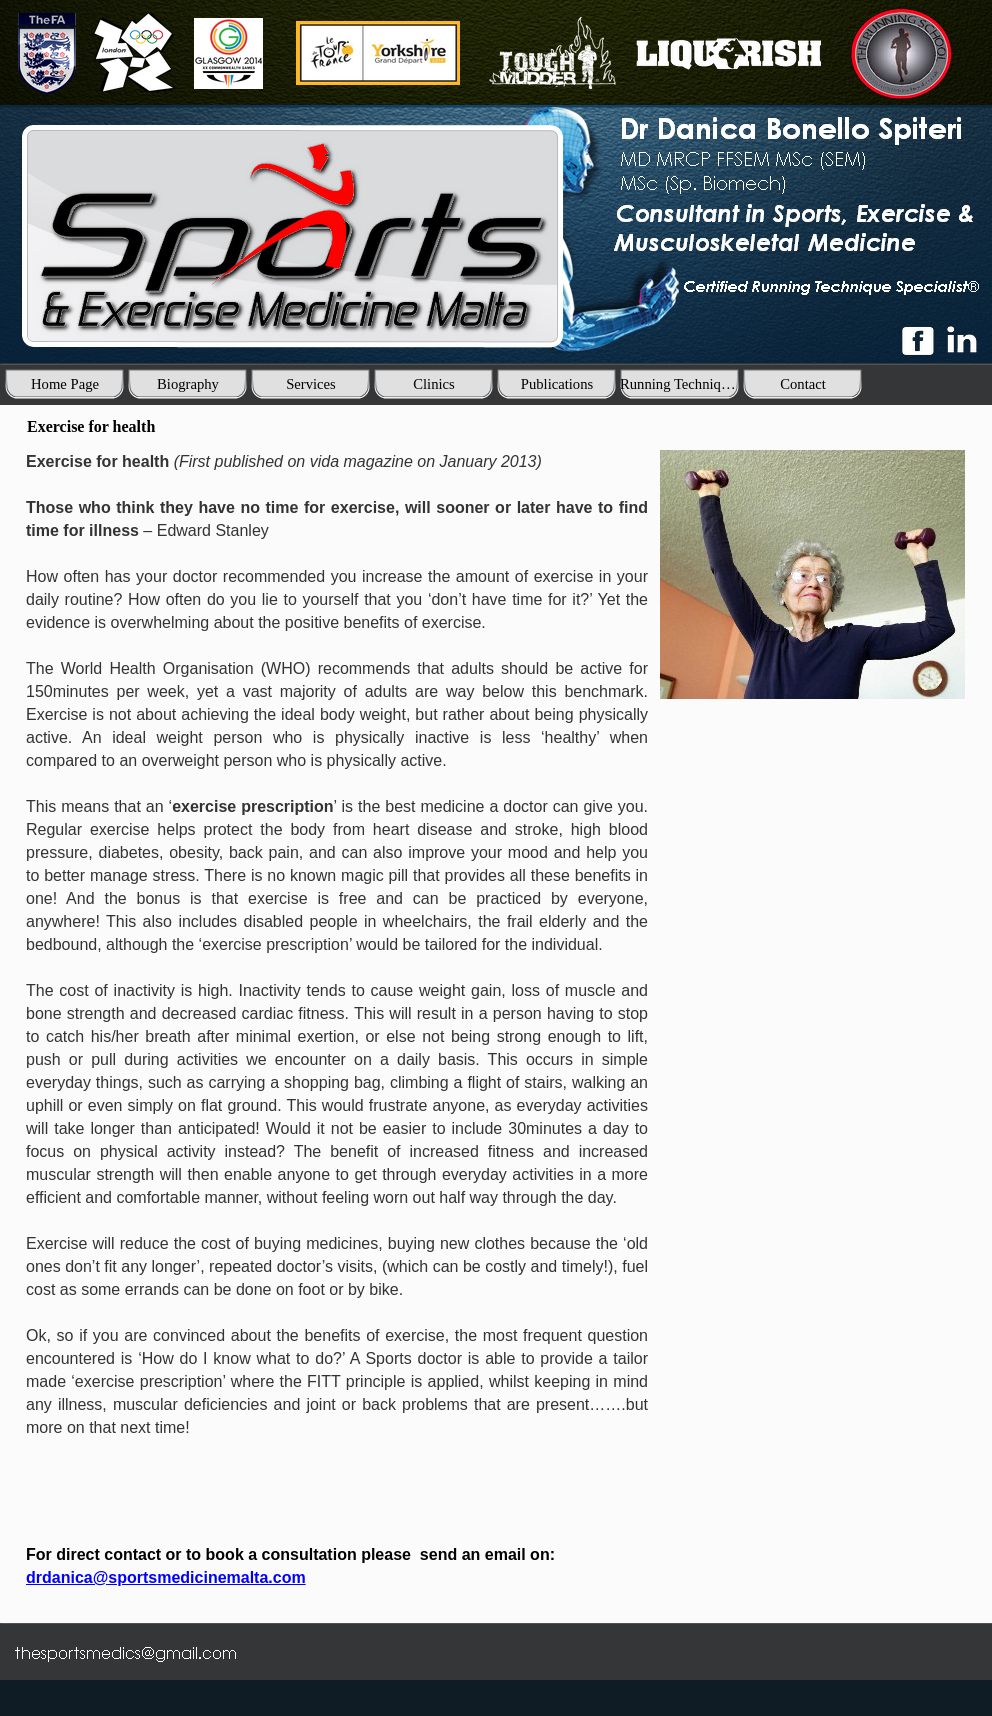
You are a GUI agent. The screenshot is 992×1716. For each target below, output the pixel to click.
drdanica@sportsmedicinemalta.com (166, 1577)
